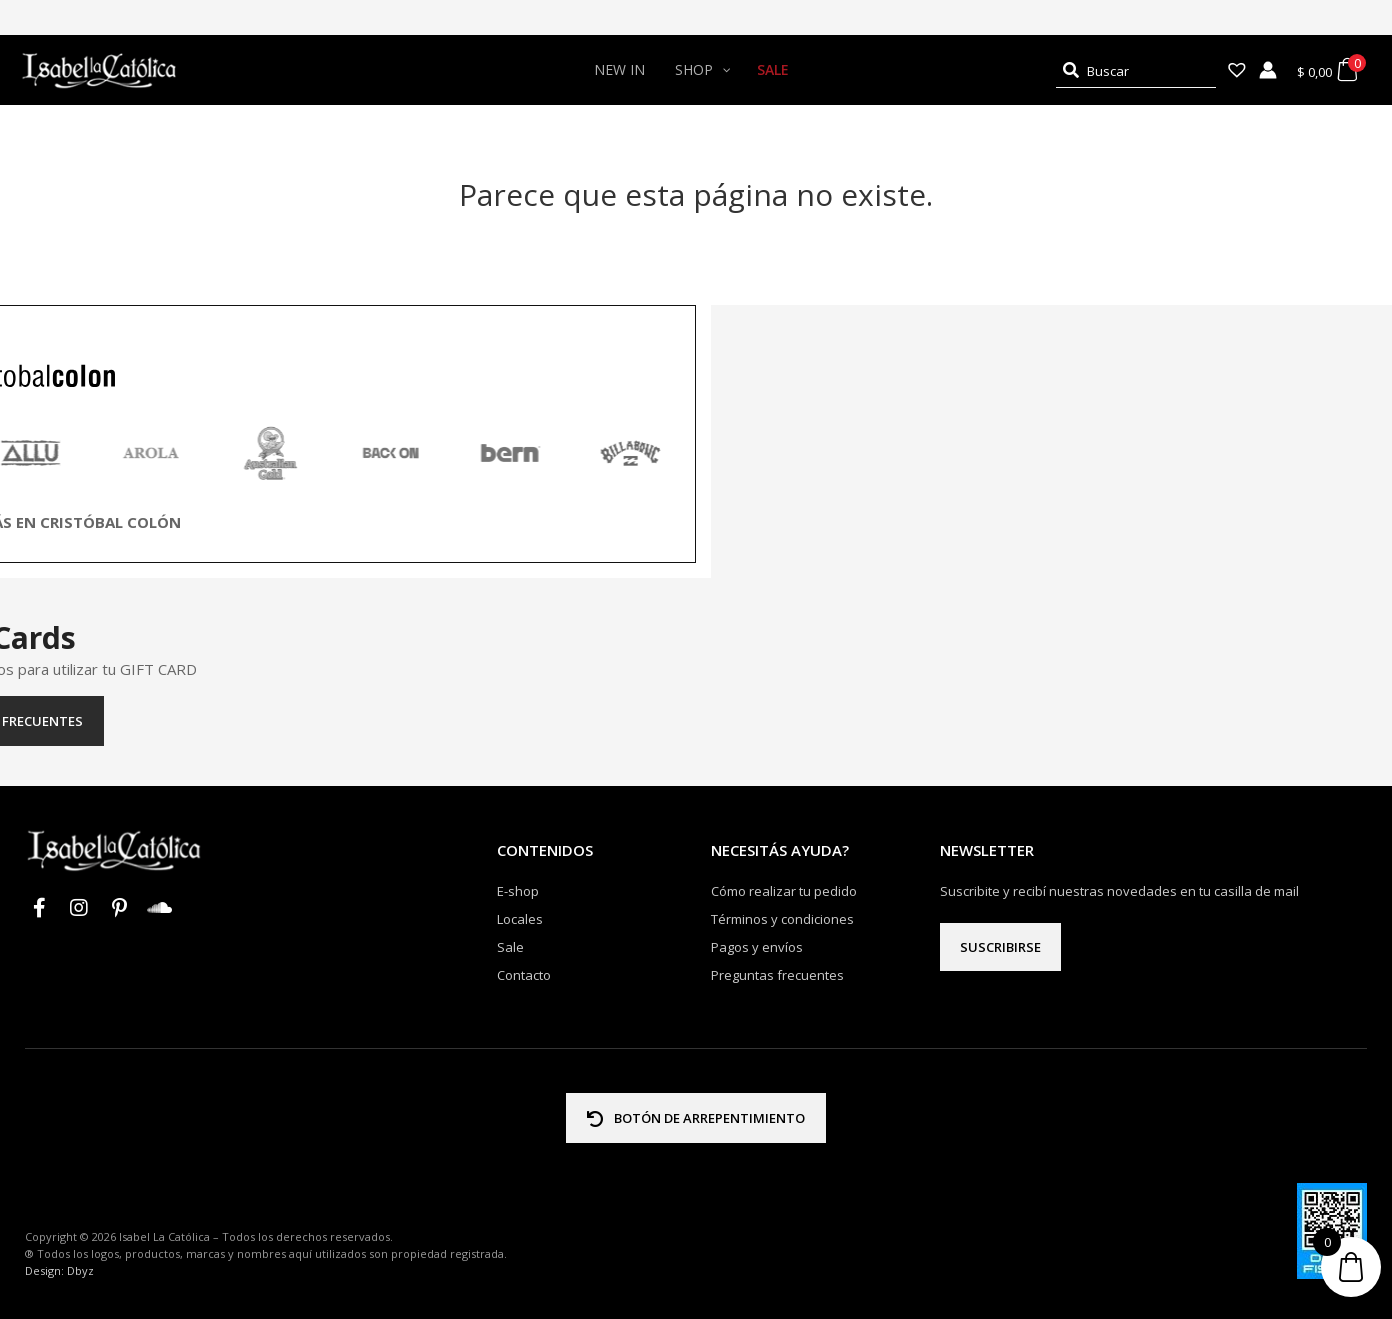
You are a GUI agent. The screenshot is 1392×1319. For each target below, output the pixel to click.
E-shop (518, 891)
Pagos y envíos (757, 947)
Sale (510, 947)
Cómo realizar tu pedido (784, 891)
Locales (520, 919)
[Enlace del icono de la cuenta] (1268, 70)
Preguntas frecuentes (696, 721)
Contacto (524, 975)
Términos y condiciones (782, 919)
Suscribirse (1000, 947)
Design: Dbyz (59, 1270)
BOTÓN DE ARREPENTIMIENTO (696, 1118)
